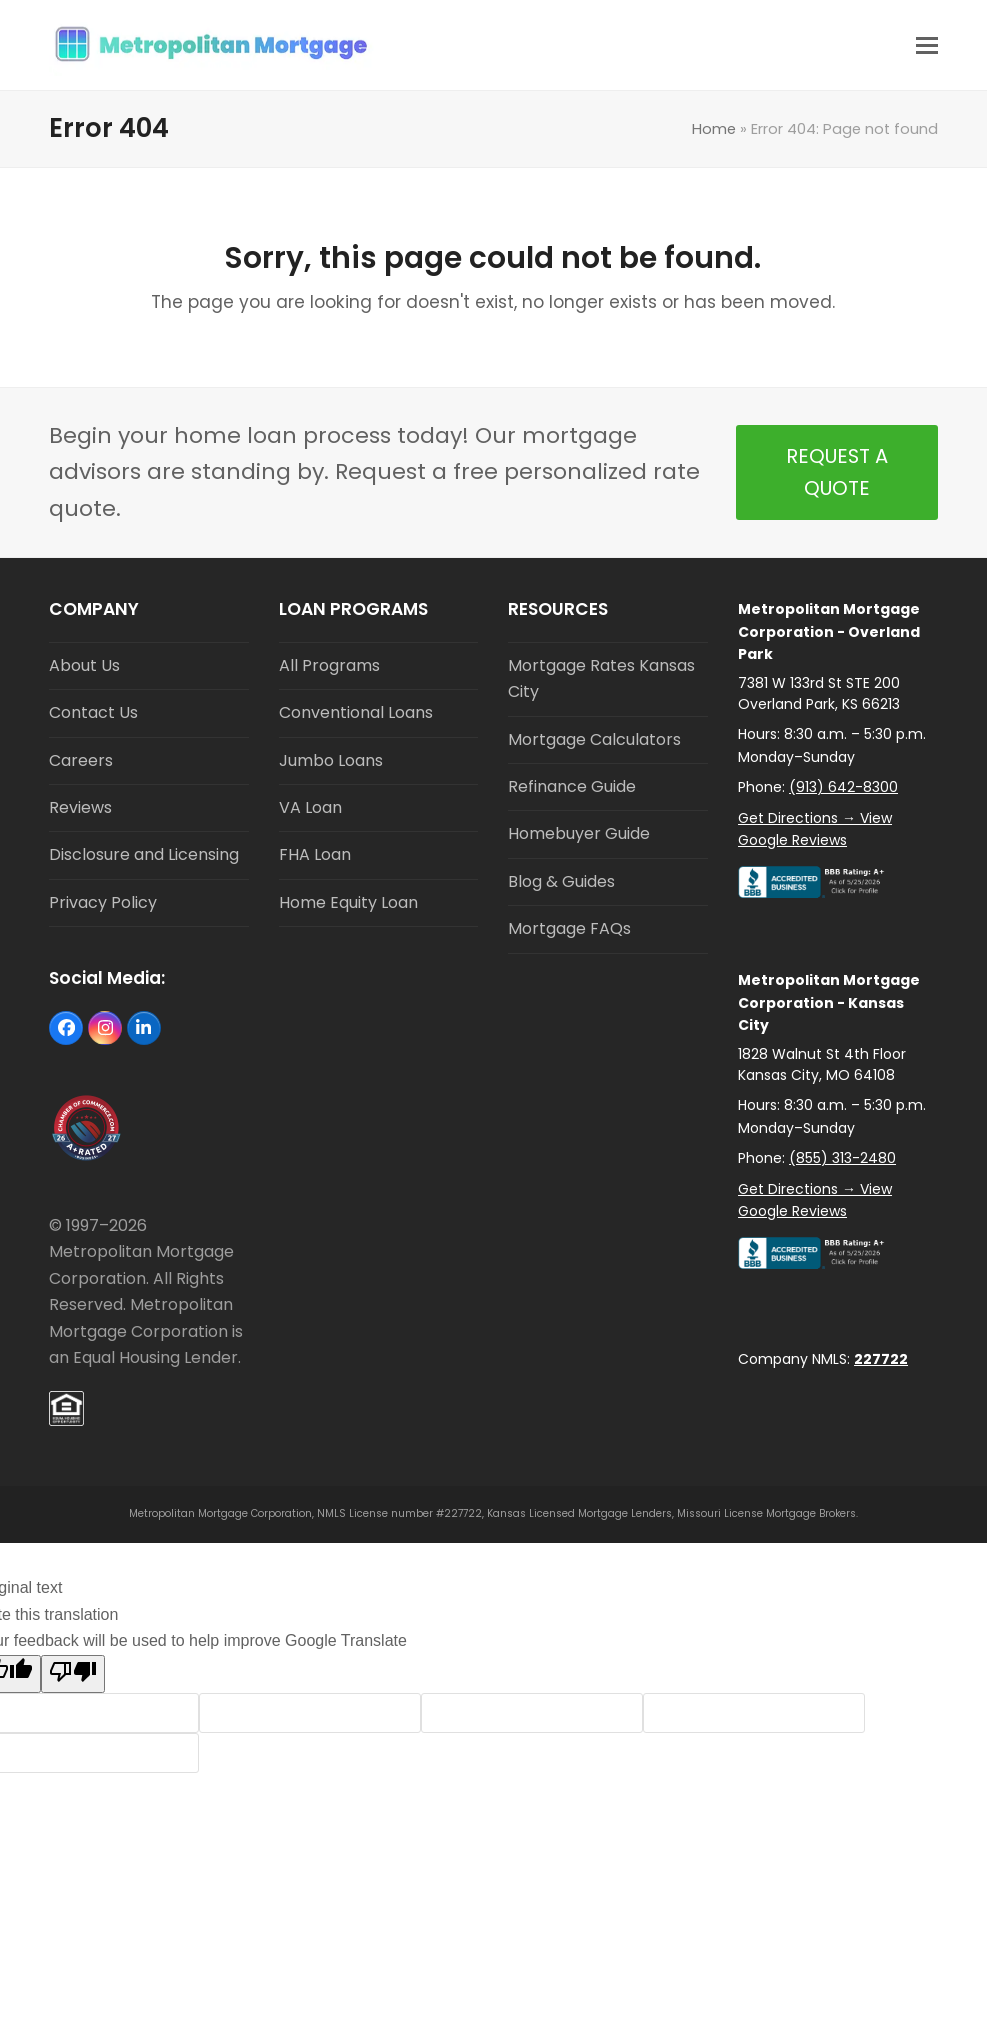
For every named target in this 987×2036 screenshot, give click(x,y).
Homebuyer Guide (579, 833)
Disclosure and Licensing (144, 854)
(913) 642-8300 (843, 787)
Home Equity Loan (348, 902)
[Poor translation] (73, 1674)
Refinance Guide (572, 786)
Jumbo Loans (331, 760)
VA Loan (310, 807)
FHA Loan (315, 854)
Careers (81, 760)
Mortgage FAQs (569, 928)
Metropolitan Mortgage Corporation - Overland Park (829, 631)
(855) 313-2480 (842, 1158)
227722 (881, 1359)
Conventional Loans (356, 712)
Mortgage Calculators (594, 739)
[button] (927, 45)
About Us (84, 665)
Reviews (80, 807)
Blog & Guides (561, 881)
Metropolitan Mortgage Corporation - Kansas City (829, 1002)
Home (714, 129)
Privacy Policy (103, 902)
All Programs (329, 665)
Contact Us (93, 712)
